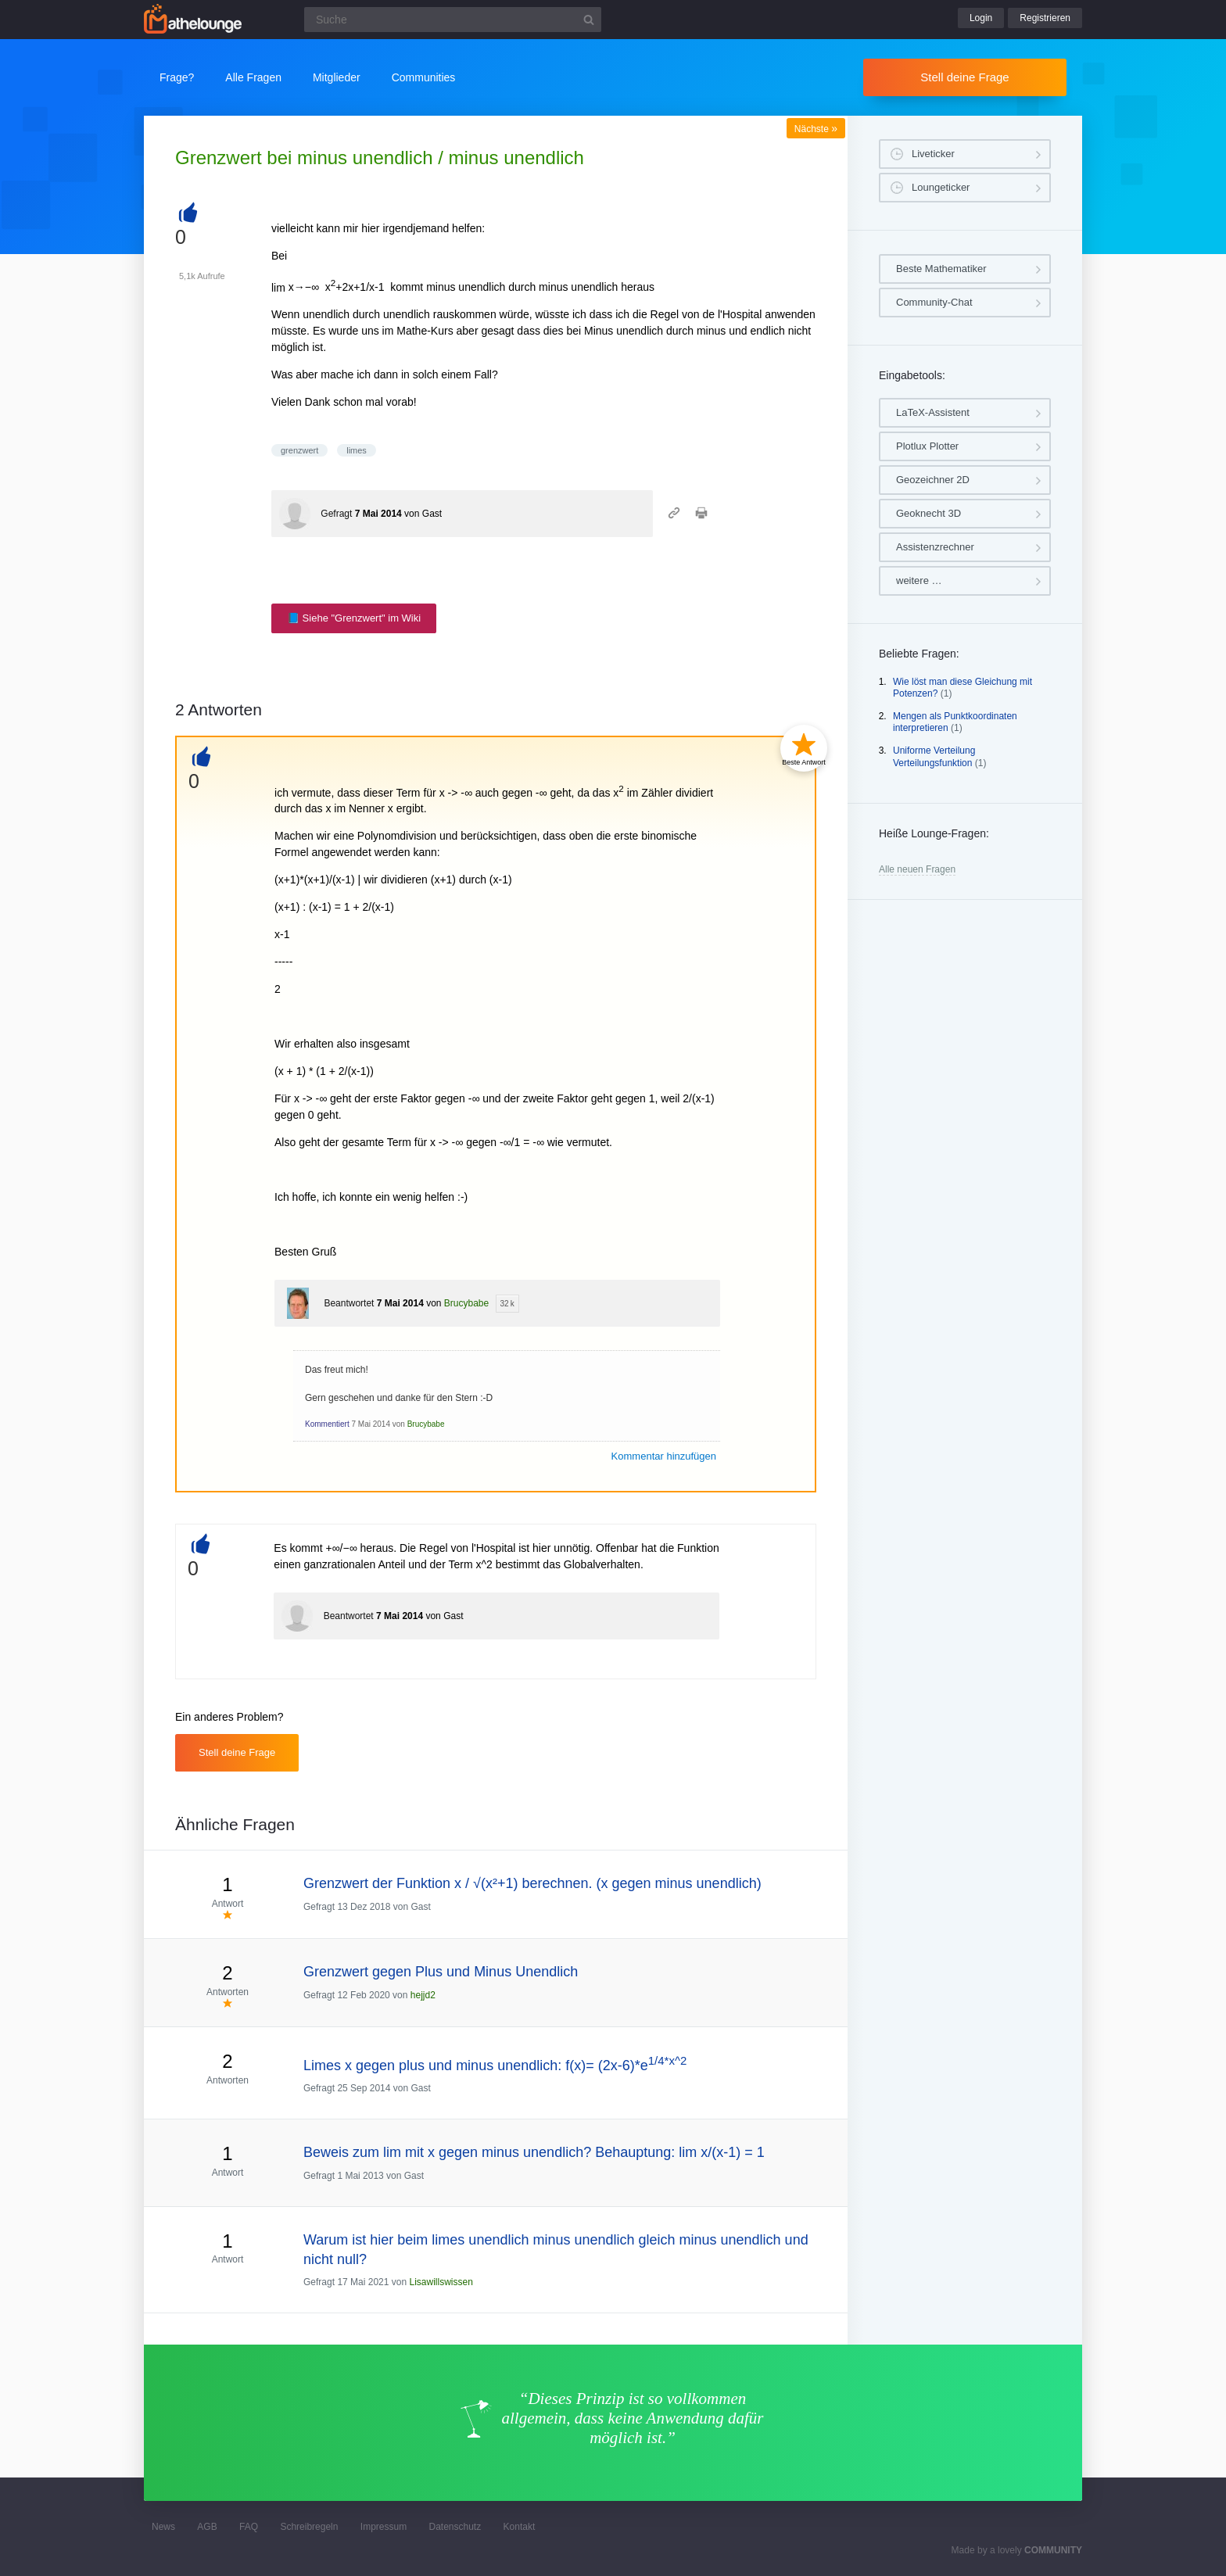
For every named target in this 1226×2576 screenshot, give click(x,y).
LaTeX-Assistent (933, 412)
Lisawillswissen (440, 2282)
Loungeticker (941, 187)
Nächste (815, 129)
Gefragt (336, 513)
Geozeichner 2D (933, 479)
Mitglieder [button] (336, 77)
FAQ (248, 2526)
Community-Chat (934, 302)
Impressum (383, 2526)
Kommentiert (327, 1424)
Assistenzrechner (935, 547)
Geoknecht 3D (928, 513)
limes (356, 450)
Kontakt (520, 2526)
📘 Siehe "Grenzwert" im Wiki (354, 618)
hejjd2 (423, 1995)
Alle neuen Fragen (917, 869)
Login (981, 18)
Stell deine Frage (964, 77)
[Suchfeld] (452, 19)
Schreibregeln (309, 2526)
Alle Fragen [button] (253, 77)
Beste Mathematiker (941, 268)
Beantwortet (349, 1303)
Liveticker (933, 153)
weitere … (919, 580)
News (163, 2526)
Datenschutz (454, 2526)
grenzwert (299, 450)
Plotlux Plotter (927, 446)
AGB (207, 2526)
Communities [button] (424, 77)
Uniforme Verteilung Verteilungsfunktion (934, 757)
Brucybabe (466, 1303)
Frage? (177, 77)
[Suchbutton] (588, 19)
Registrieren (1045, 18)
